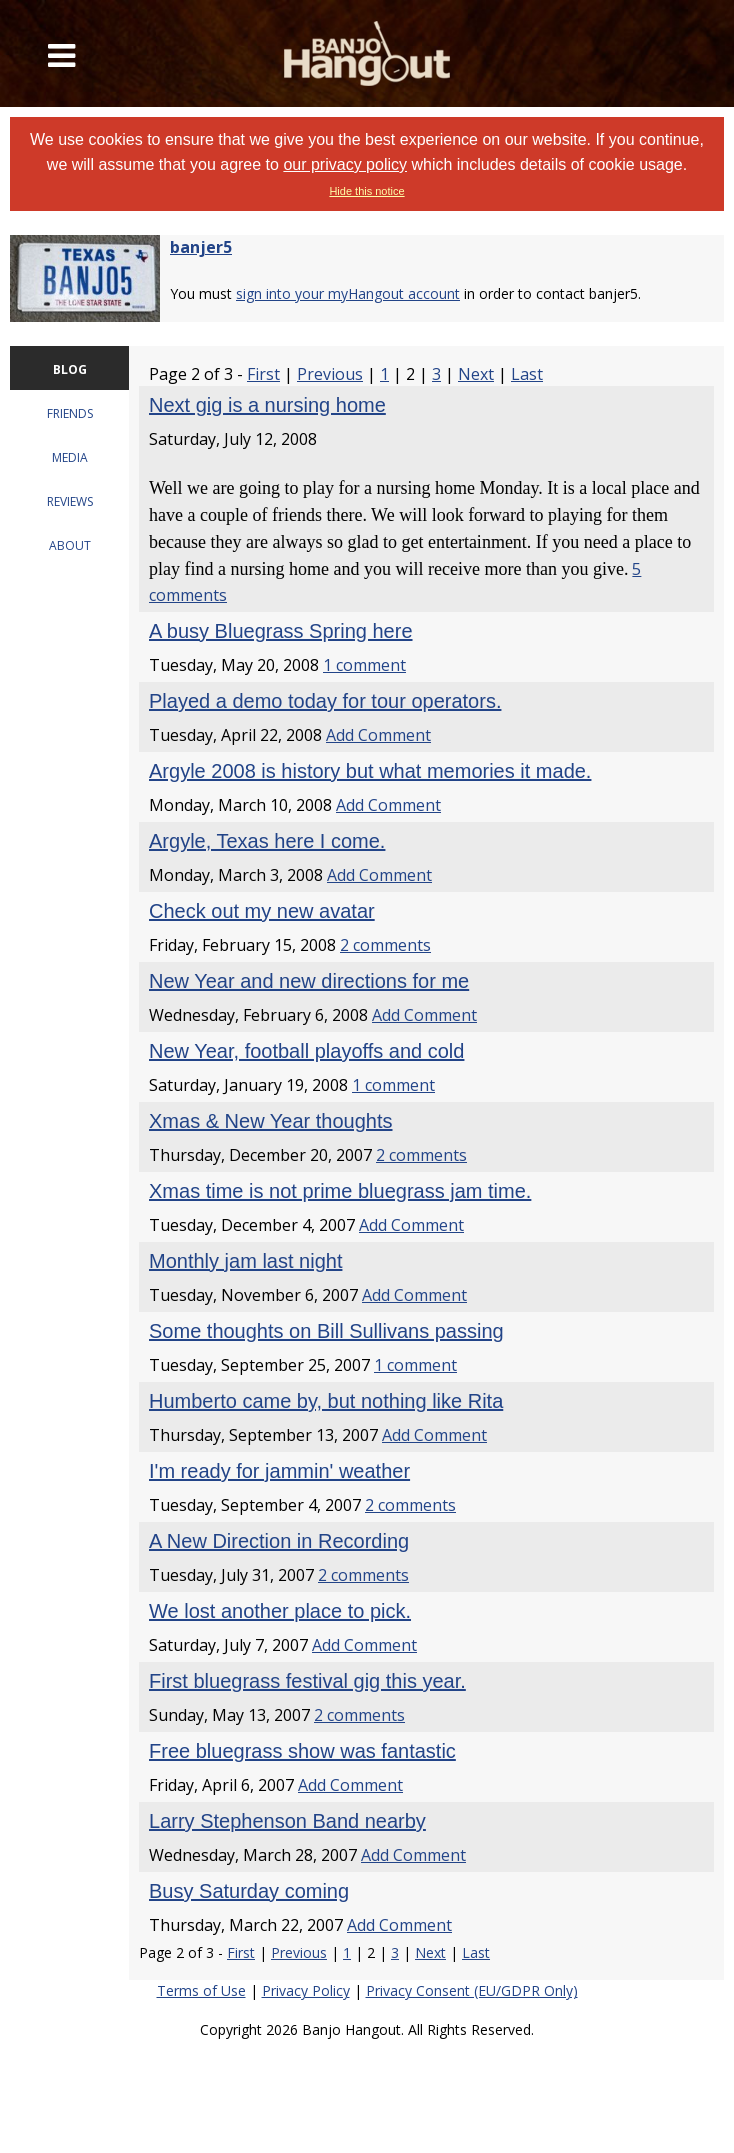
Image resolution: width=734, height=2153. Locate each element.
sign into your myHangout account (348, 293)
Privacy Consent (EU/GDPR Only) (472, 1990)
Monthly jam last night (245, 1261)
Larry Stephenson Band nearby (287, 1821)
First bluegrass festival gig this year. (307, 1681)
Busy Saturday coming (249, 1891)
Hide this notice (366, 191)
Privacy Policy (306, 1990)
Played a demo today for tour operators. (325, 701)
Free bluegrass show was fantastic (302, 1751)
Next (476, 374)
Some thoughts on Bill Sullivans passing (326, 1331)
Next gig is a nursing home (267, 405)
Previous (330, 374)
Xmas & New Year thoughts (270, 1121)
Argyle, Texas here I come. (267, 841)
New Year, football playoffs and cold (306, 1051)
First (263, 374)
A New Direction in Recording (279, 1541)
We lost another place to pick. (280, 1611)
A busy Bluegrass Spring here (281, 631)
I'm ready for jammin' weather (279, 1471)
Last (527, 374)
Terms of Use (201, 1990)
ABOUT (70, 545)
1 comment (364, 665)
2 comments (385, 945)
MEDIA (70, 457)
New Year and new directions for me (309, 981)
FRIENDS (70, 413)
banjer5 (201, 247)
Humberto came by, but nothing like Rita (326, 1401)
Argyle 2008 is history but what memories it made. (370, 771)
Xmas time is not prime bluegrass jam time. (340, 1191)
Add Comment (378, 735)
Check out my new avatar (262, 911)
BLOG (70, 369)
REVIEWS (70, 501)
